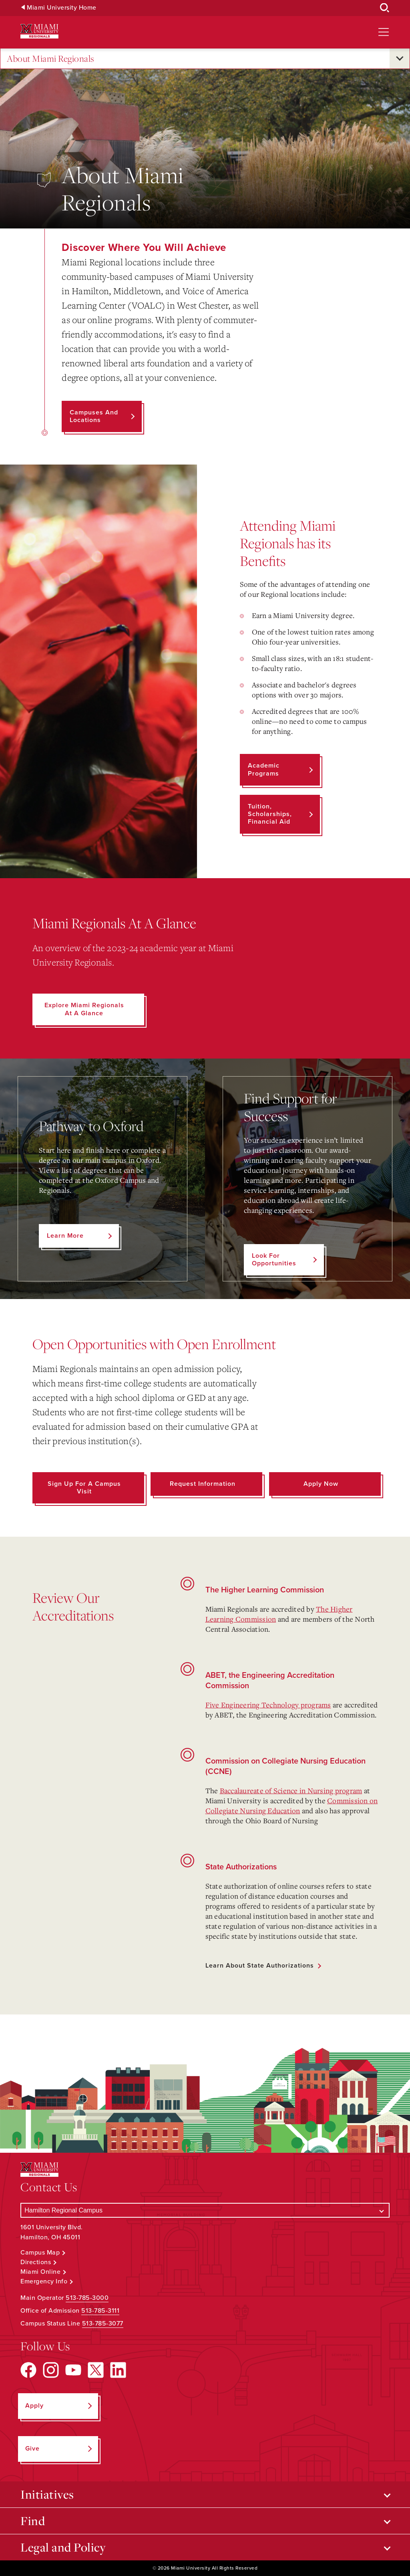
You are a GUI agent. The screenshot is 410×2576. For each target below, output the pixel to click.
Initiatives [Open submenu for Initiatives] (47, 2494)
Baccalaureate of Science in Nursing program (291, 1790)
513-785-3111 (100, 2311)
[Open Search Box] (385, 8)
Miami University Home (61, 8)
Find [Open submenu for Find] (32, 2521)
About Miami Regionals (50, 59)
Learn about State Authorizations (259, 1966)
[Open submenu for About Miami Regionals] (400, 58)
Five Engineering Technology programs (268, 1704)
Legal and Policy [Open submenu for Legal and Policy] (63, 2547)
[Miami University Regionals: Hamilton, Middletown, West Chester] (39, 31)
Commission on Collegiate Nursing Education (291, 1805)
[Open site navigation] (384, 32)
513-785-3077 (102, 2323)
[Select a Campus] (205, 2210)
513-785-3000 (87, 2298)
